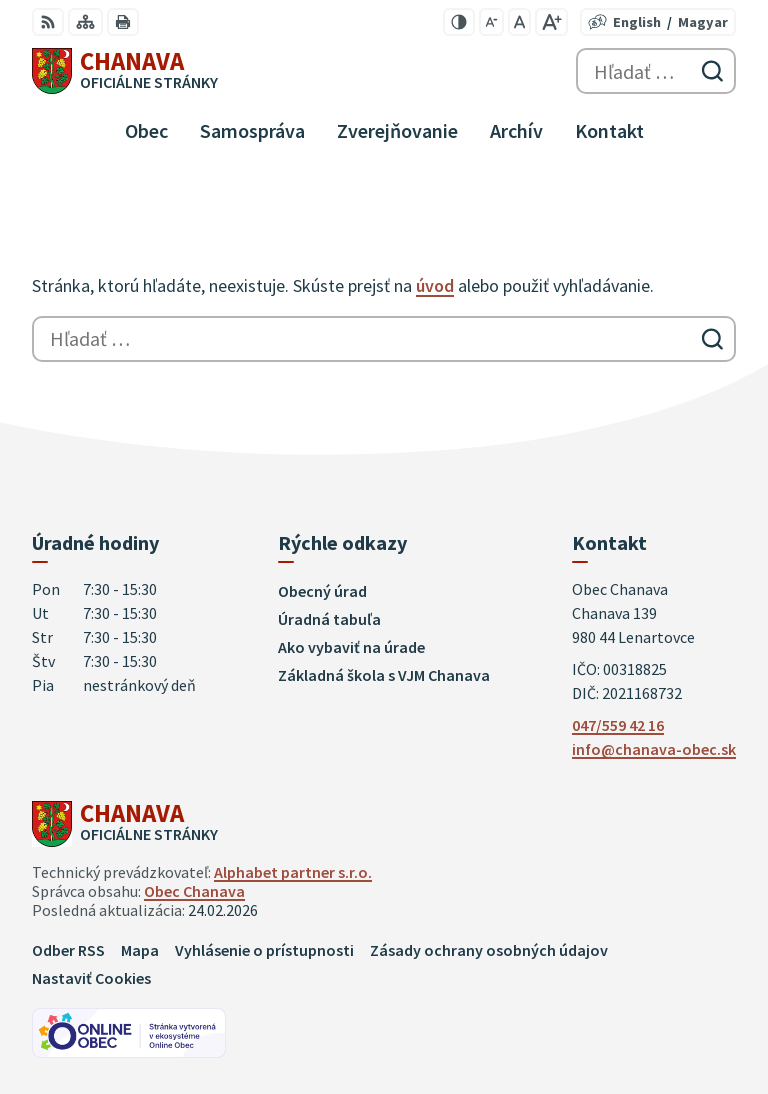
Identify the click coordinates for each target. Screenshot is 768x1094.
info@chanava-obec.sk (654, 749)
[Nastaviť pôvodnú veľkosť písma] (519, 22)
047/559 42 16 (618, 725)
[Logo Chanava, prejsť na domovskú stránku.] (125, 71)
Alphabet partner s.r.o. (293, 872)
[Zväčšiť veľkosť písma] (551, 22)
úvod (435, 285)
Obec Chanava (194, 891)
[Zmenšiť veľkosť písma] (491, 22)
